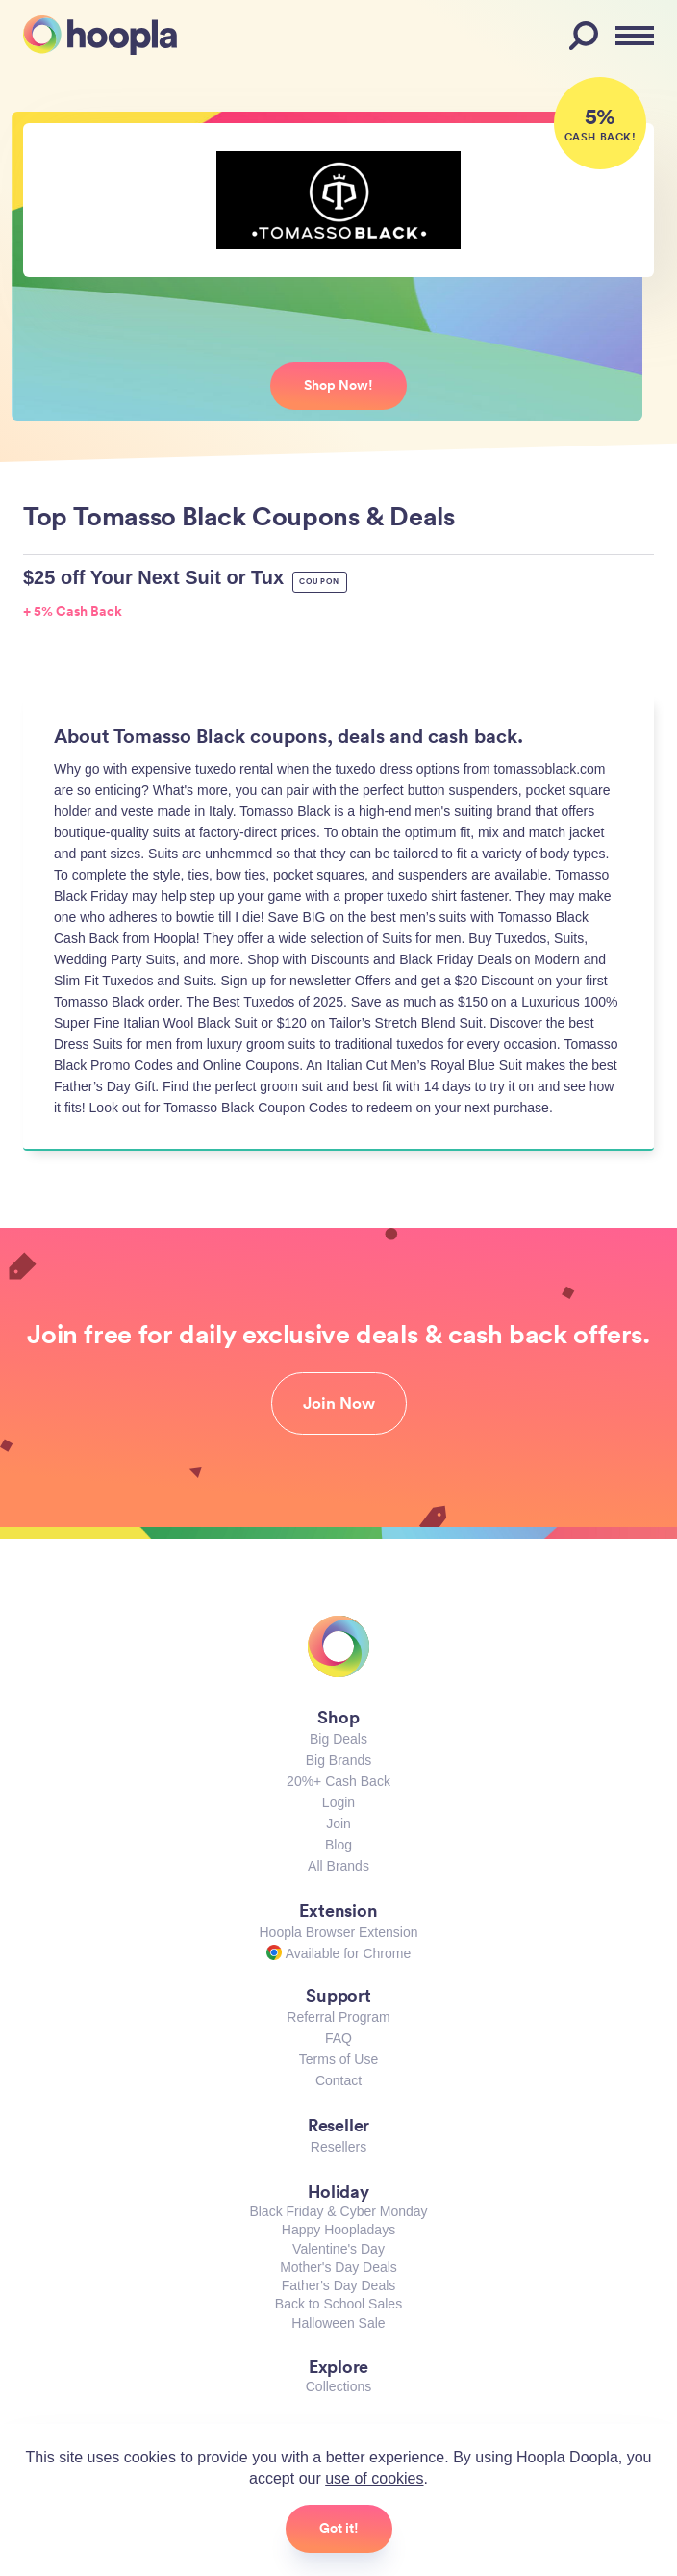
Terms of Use (338, 2059)
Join (338, 1823)
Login (338, 1802)
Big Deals (338, 1739)
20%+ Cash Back (338, 1781)
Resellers (338, 2147)
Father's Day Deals (339, 2285)
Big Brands (338, 1760)
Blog (338, 1844)
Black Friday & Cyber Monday (338, 2211)
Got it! (339, 2528)
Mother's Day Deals (338, 2267)
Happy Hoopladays (338, 2229)
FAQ (338, 2038)
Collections (338, 2386)
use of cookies (374, 2478)
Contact (338, 2080)
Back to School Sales (338, 2303)
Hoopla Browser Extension (339, 1932)
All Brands (338, 1866)
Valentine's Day (338, 2249)
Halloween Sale (338, 2323)
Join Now (339, 1403)
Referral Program (338, 2017)
